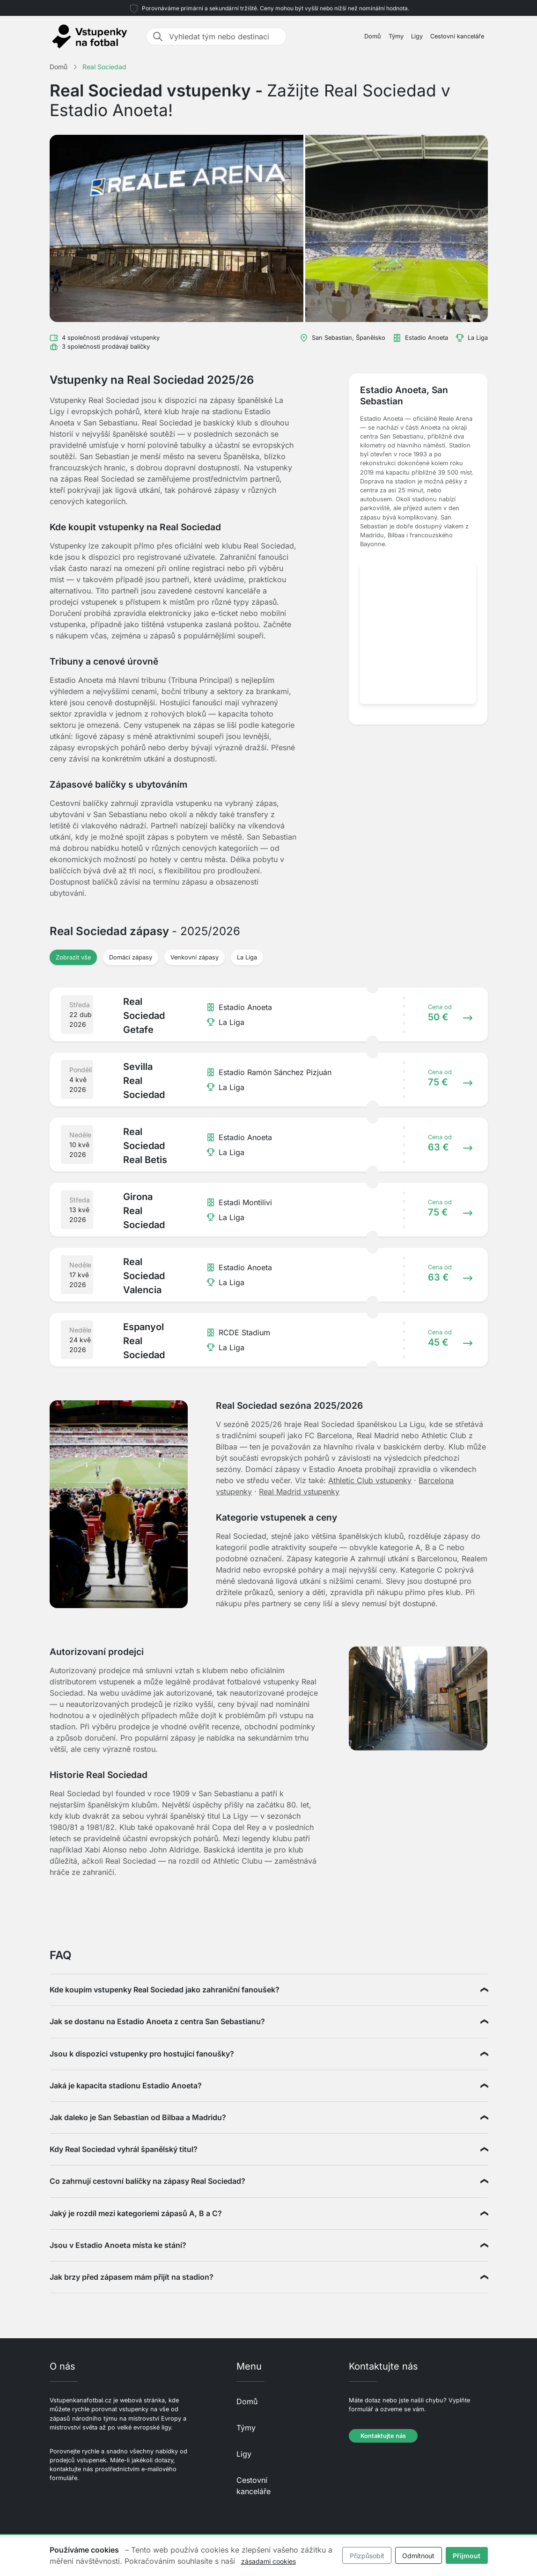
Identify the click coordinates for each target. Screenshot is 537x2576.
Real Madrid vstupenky (299, 1491)
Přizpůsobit (367, 2556)
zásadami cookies (268, 2561)
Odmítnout (418, 2556)
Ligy (417, 36)
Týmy (396, 36)
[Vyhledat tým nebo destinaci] (224, 36)
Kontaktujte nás (383, 2435)
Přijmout (466, 2556)
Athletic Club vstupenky (370, 1480)
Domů (372, 36)
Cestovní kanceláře (457, 36)
